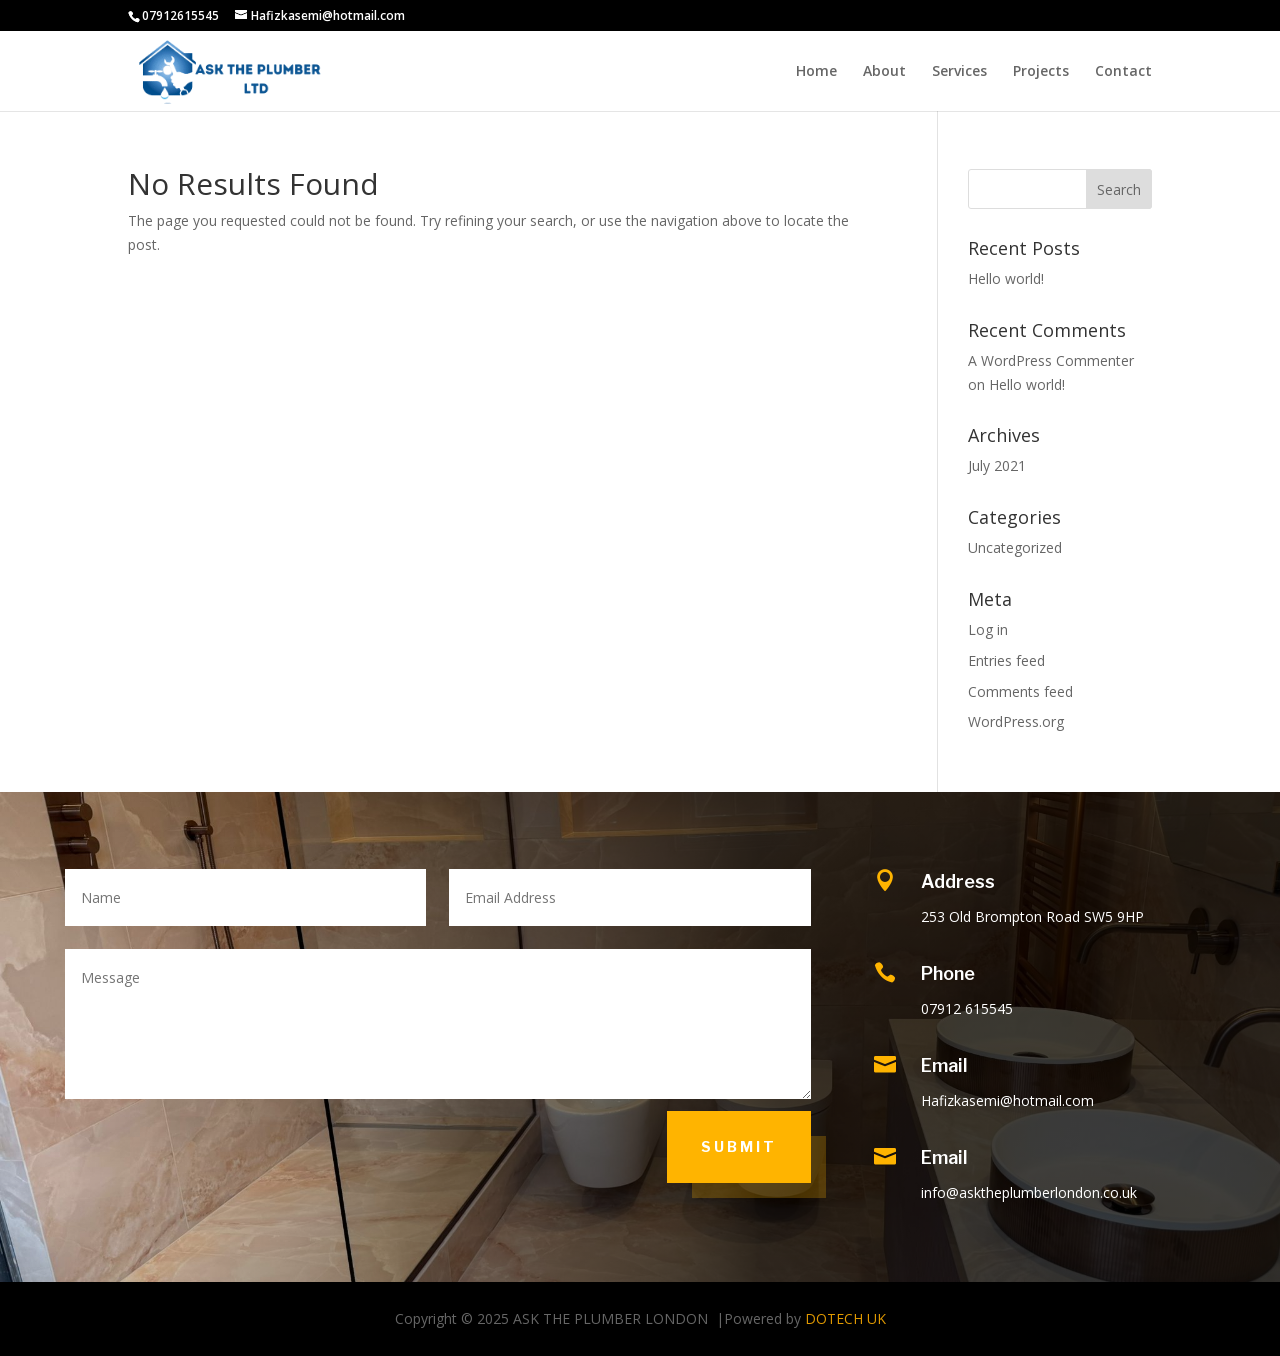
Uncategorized (1015, 547)
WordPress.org (1016, 721)
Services (959, 72)
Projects (1041, 72)
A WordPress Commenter (1051, 360)
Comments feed (1020, 691)
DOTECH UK (845, 1318)
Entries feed (1006, 660)
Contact (1123, 72)
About (884, 72)
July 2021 (997, 465)
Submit (739, 1146)
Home (816, 72)
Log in (988, 629)
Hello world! (1006, 278)
